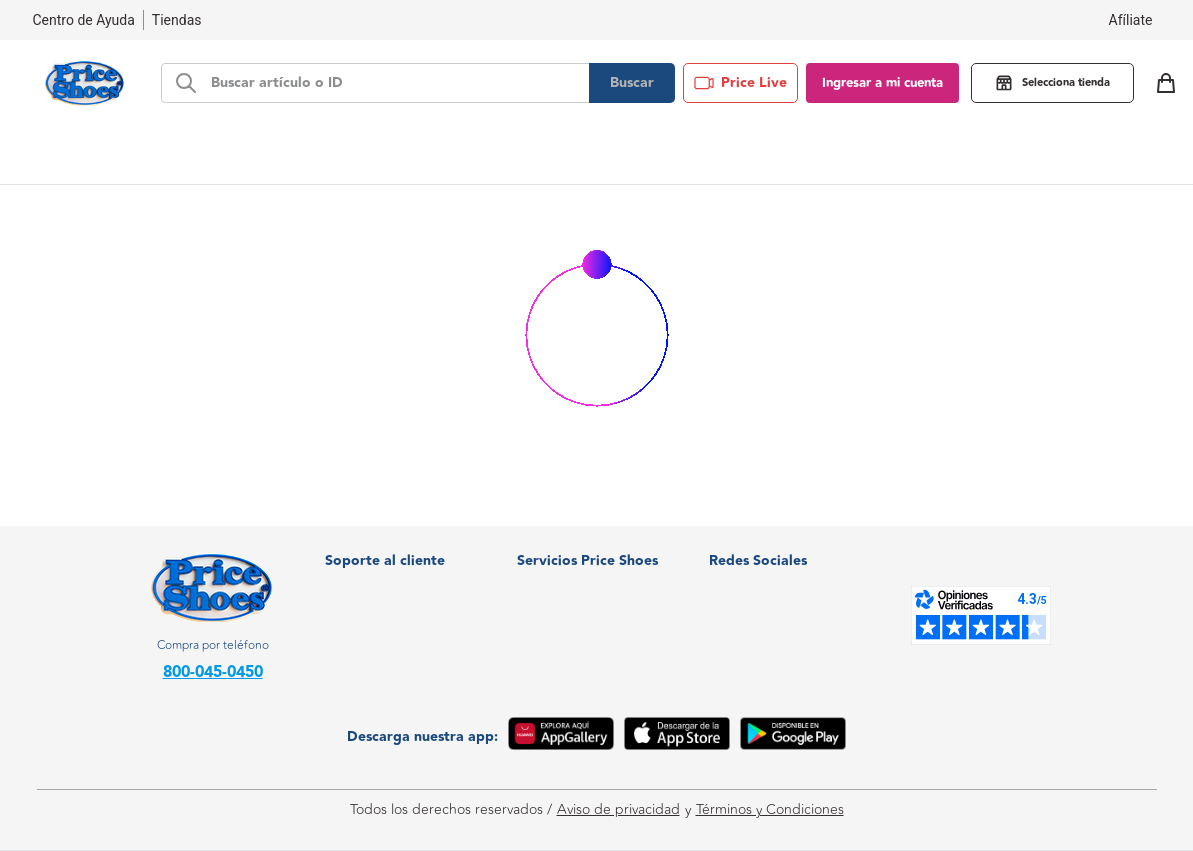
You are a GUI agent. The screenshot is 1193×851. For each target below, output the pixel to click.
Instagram (753, 609)
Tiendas (177, 20)
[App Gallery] (561, 737)
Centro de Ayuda (379, 609)
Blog (810, 154)
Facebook (753, 579)
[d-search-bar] (394, 83)
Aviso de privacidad (618, 810)
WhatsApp (755, 549)
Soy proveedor (563, 609)
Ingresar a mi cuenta (882, 83)
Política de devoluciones (400, 639)
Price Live (740, 83)
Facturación (361, 549)
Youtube (748, 639)
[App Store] (677, 737)
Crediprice (550, 579)
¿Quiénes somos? (571, 549)
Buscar (632, 83)
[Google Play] (793, 737)
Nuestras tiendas (378, 579)
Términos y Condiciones (770, 810)
